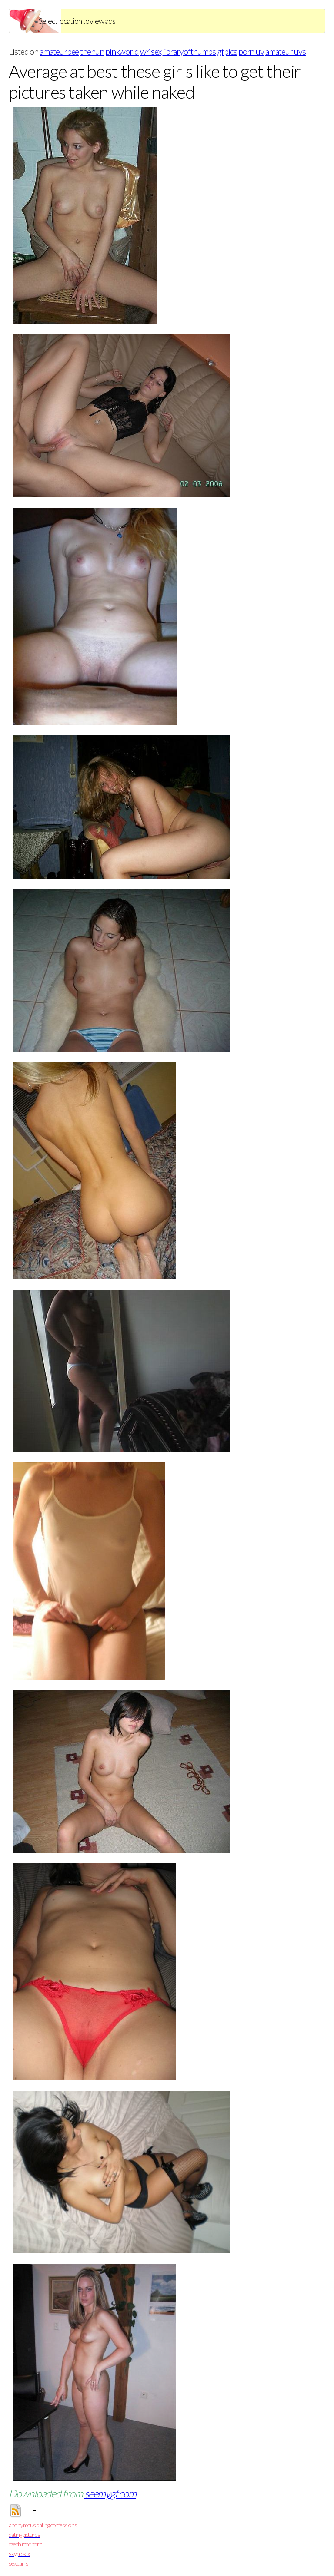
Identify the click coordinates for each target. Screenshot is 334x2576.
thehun (92, 51)
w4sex (150, 51)
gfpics (227, 51)
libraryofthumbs (189, 51)
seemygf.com (110, 2493)
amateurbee (59, 51)
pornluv (251, 51)
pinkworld (122, 51)
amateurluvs (285, 51)
